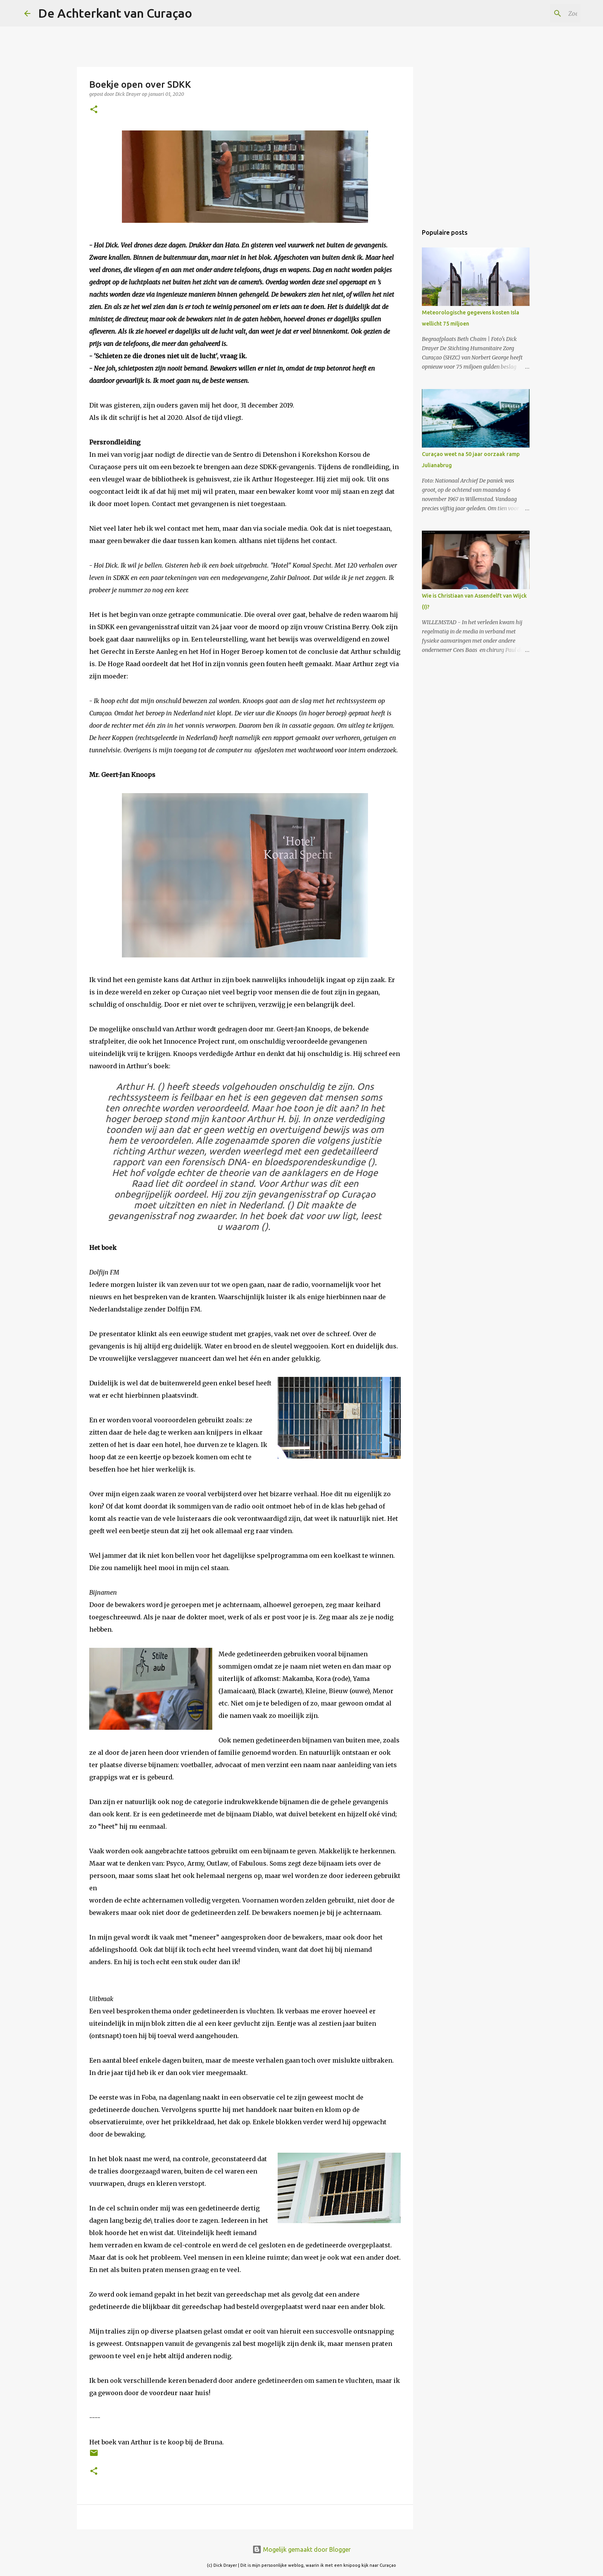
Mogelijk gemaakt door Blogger (301, 2549)
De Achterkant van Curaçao (115, 13)
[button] (93, 110)
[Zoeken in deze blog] (540, 13)
